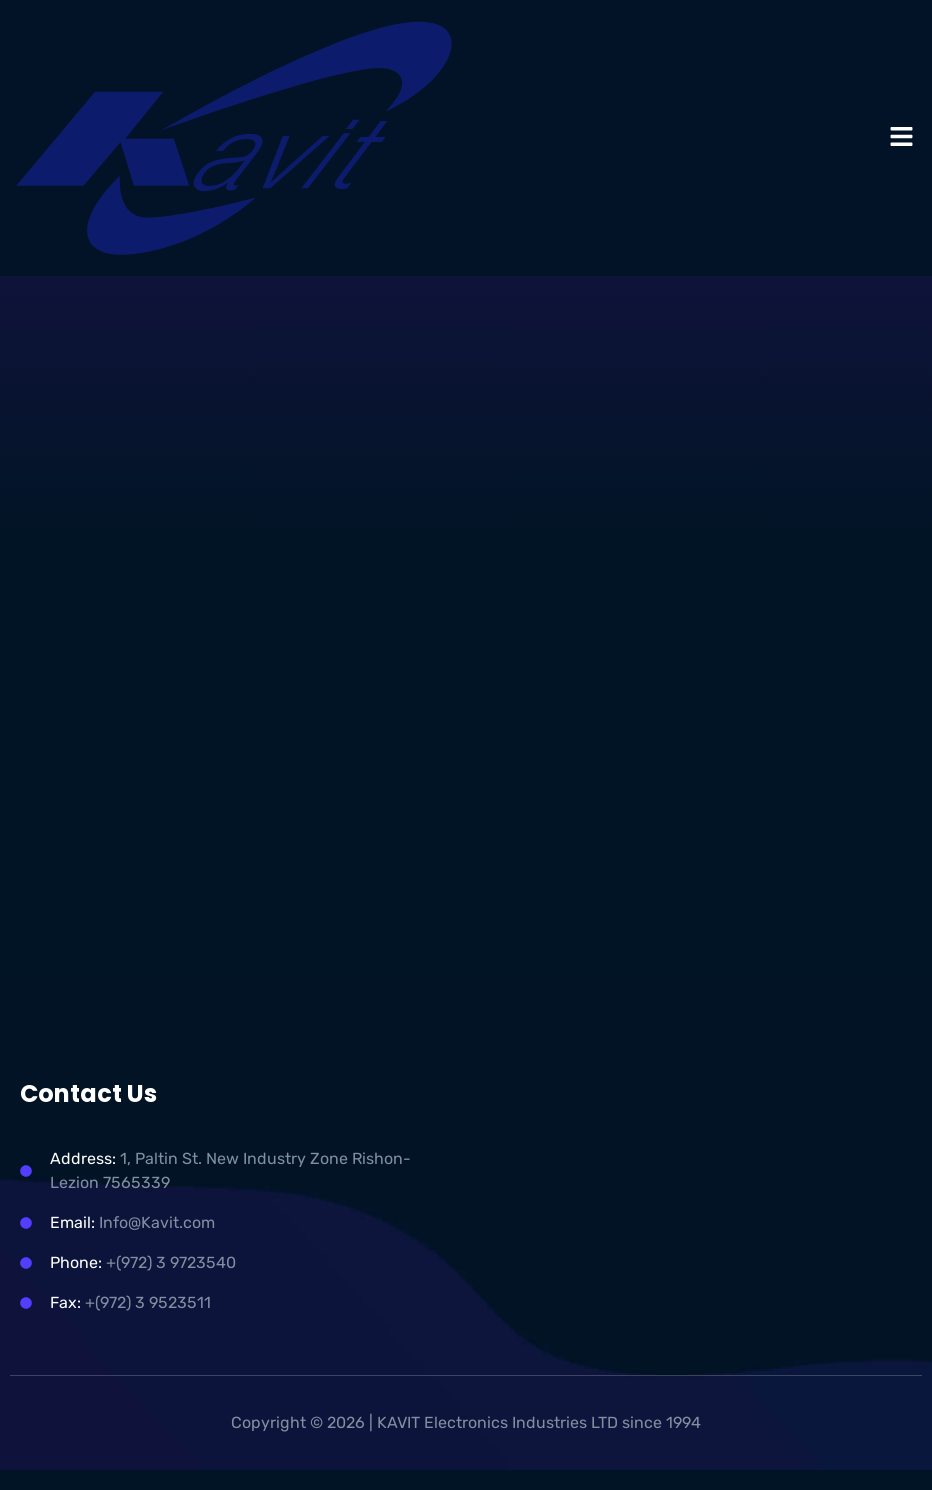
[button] (902, 138)
